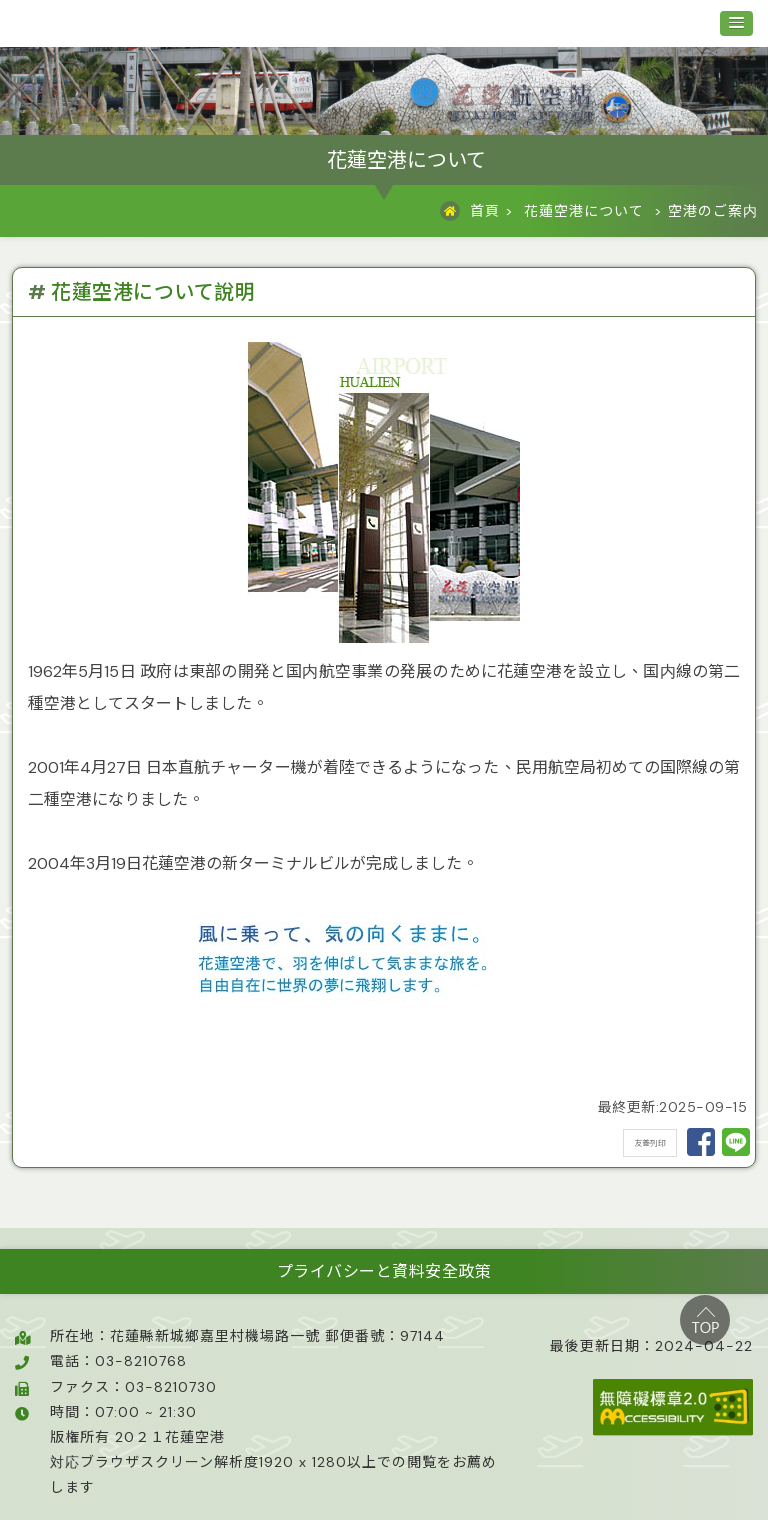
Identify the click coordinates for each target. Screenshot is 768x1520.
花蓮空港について (584, 211)
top (705, 1320)
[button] (736, 23)
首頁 (485, 211)
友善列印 (650, 1143)
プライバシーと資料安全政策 (384, 1271)
